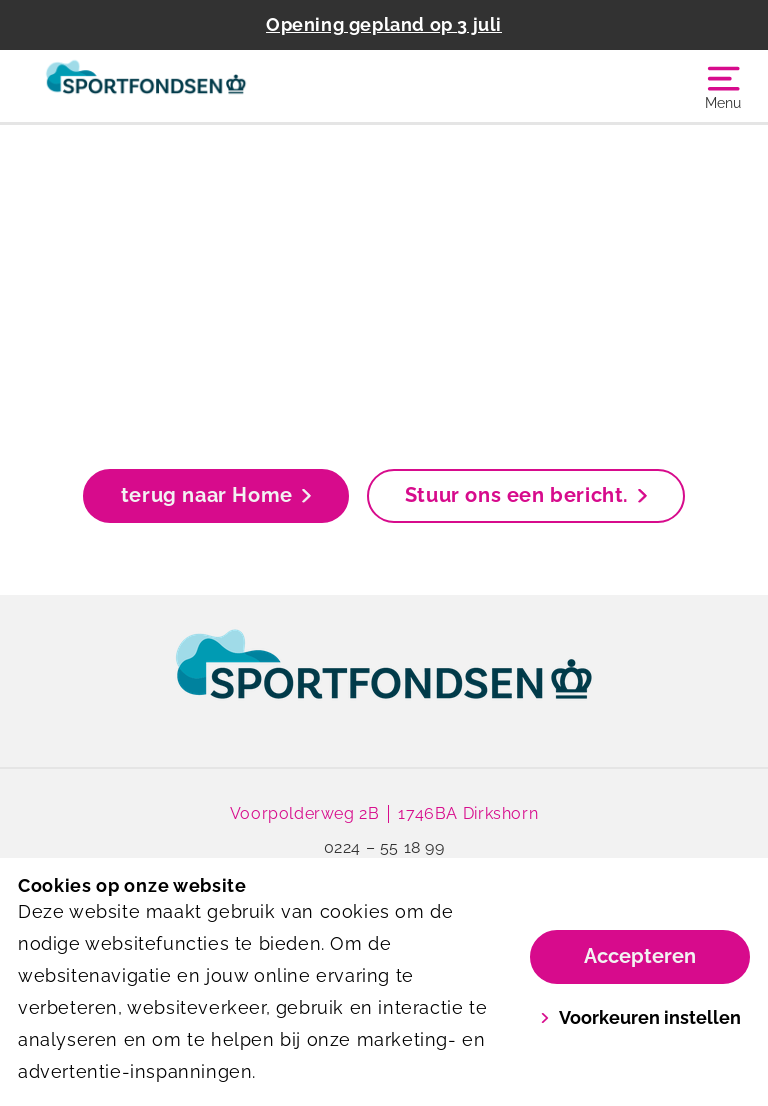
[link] (384, 683)
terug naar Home (216, 495)
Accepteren (640, 956)
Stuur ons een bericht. (526, 495)
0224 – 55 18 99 (384, 847)
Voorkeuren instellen (640, 1017)
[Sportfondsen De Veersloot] (201, 86)
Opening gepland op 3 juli (384, 24)
